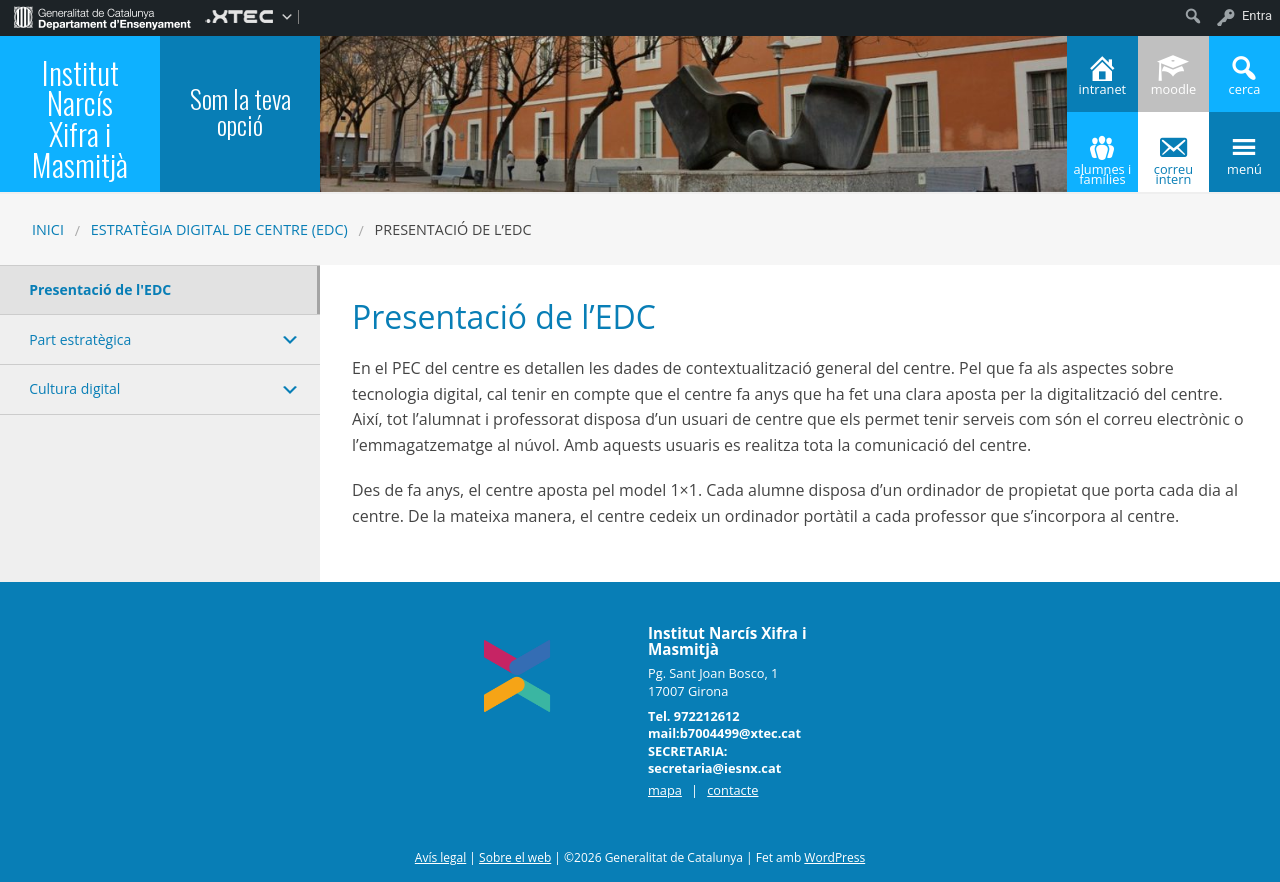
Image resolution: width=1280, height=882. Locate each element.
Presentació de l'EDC (100, 289)
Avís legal (440, 857)
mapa (665, 790)
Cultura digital (74, 388)
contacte (732, 790)
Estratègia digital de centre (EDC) (219, 229)
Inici (48, 229)
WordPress (834, 857)
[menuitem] (102, 16)
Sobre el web (515, 857)
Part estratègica (80, 339)
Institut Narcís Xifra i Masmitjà (80, 118)
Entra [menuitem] (1257, 15)
